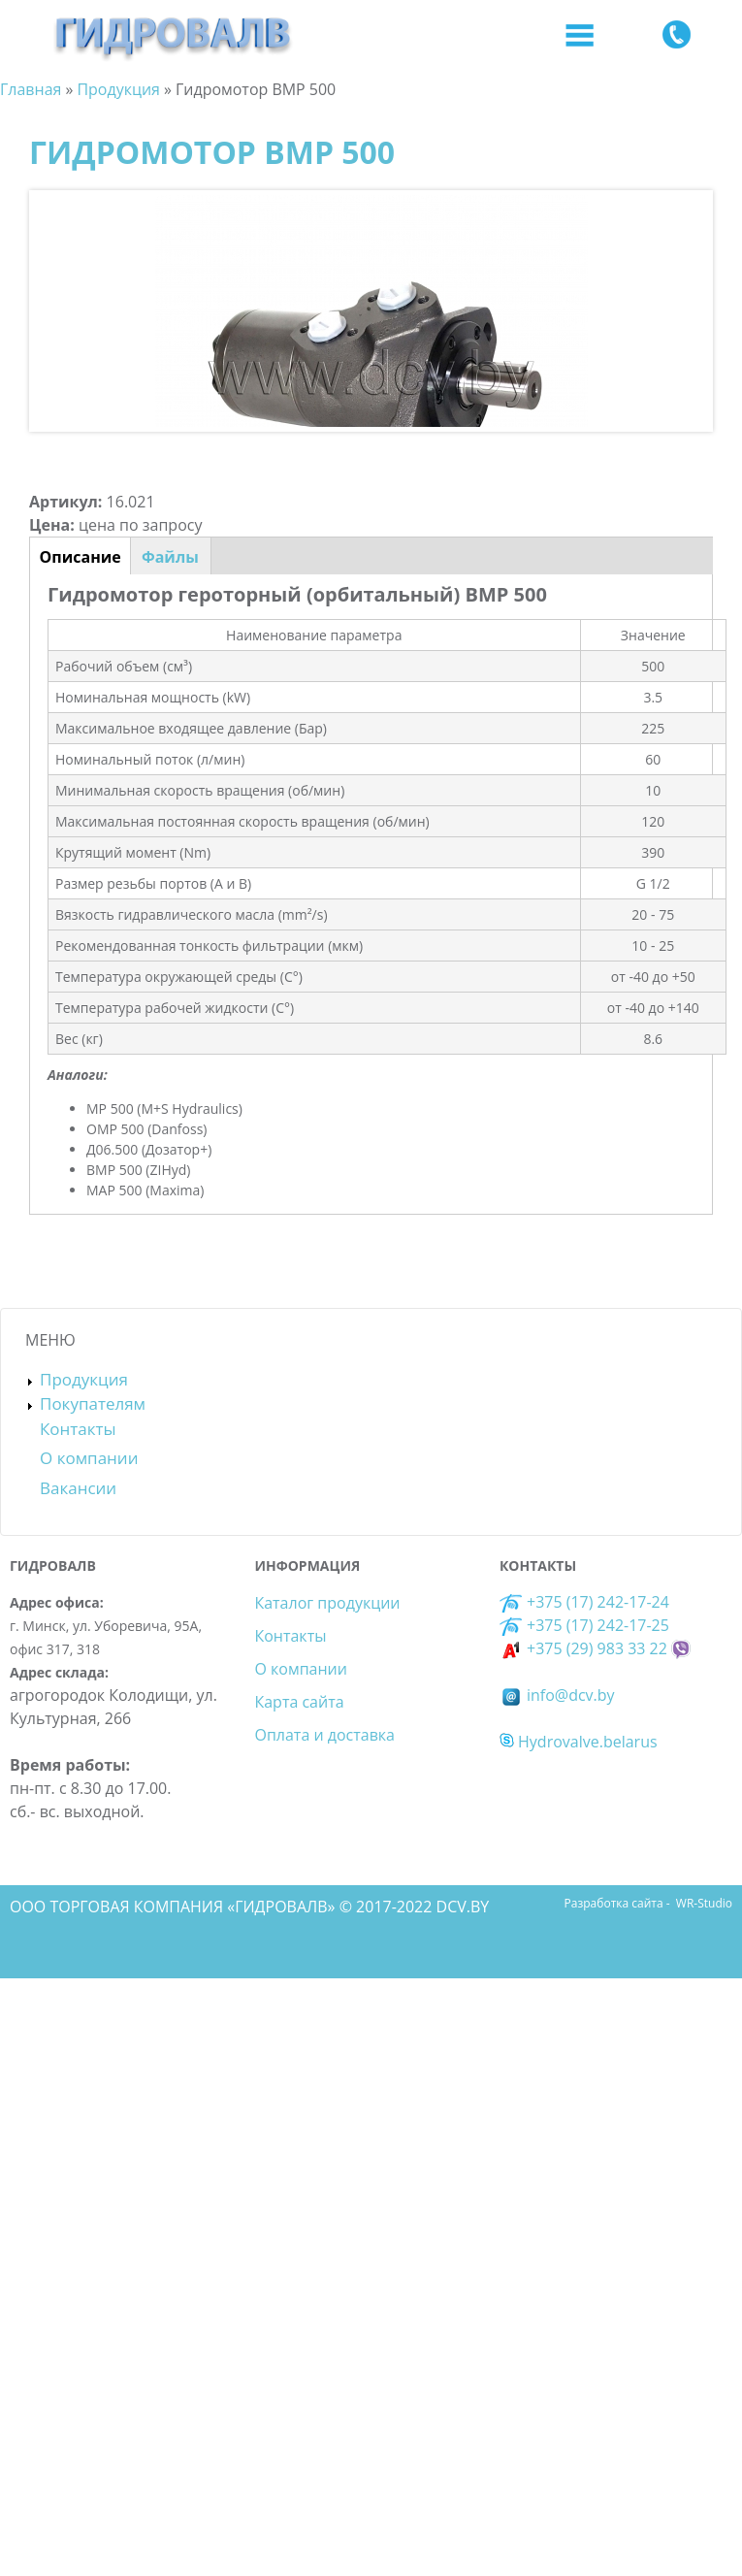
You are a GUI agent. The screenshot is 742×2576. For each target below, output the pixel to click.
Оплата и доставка (324, 1734)
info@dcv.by (557, 1695)
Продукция (84, 1379)
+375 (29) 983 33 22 (583, 1648)
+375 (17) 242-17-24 (584, 1602)
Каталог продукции (327, 1603)
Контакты (78, 1429)
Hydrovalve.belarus (579, 1741)
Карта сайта (298, 1701)
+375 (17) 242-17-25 (598, 1625)
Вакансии (78, 1488)
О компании (89, 1458)
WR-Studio (704, 1903)
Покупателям (92, 1403)
